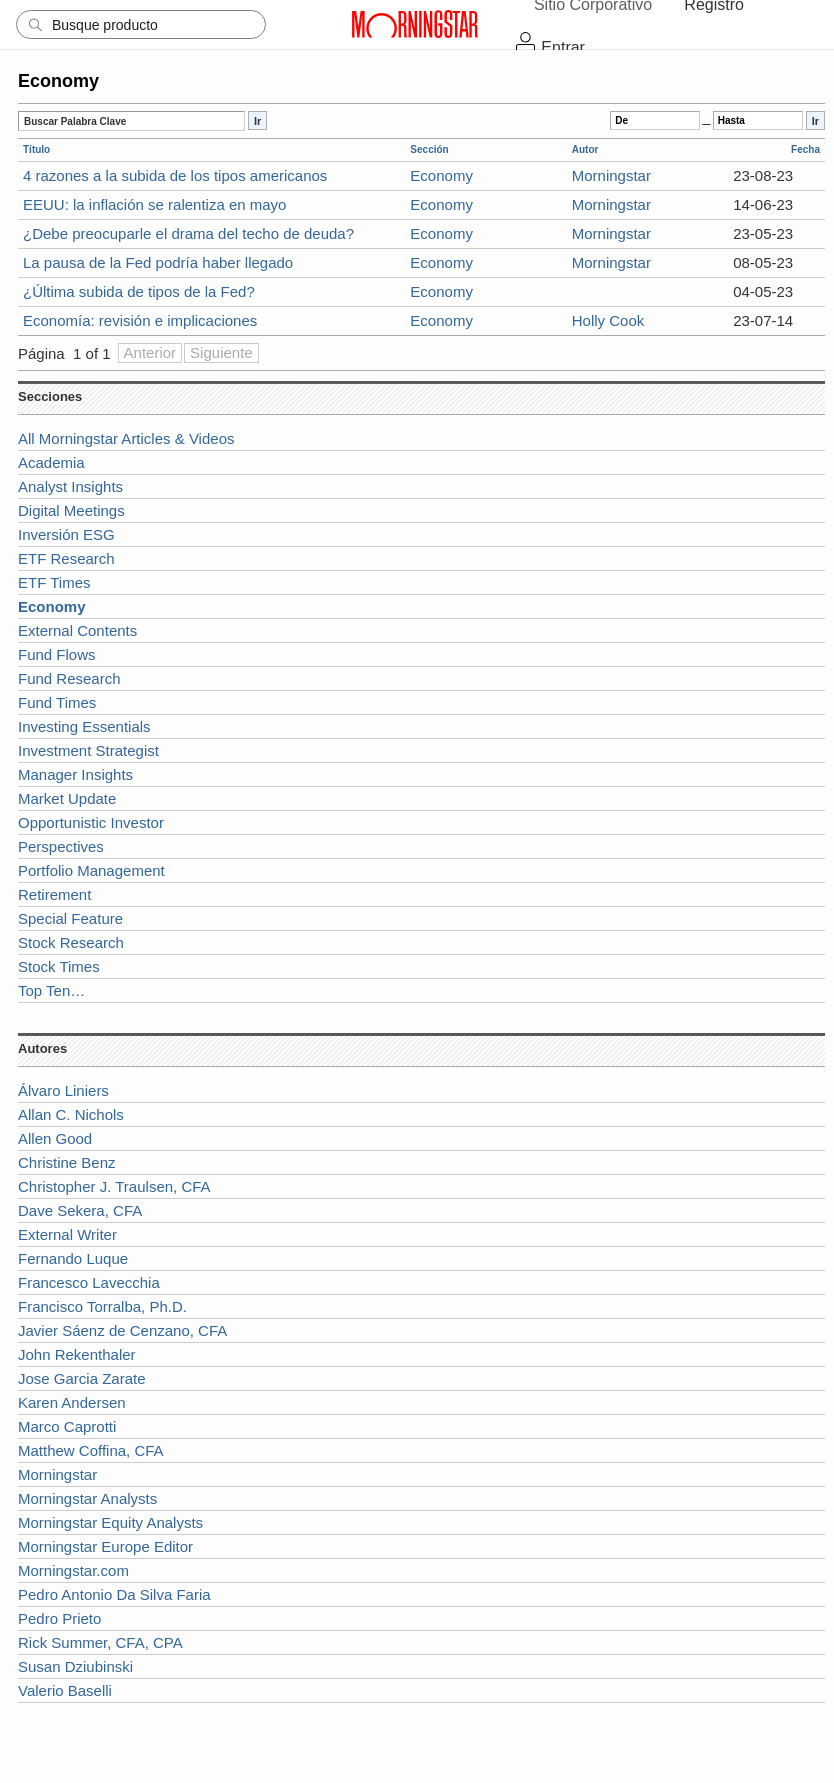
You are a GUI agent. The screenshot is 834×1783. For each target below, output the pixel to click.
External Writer (67, 1234)
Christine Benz (67, 1162)
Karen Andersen (72, 1402)
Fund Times (57, 702)
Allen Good (55, 1138)
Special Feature (70, 918)
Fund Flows (57, 654)
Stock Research (71, 942)
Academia (51, 462)
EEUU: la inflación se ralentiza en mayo (154, 204)
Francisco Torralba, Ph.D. (102, 1306)
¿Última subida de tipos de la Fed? (139, 291)
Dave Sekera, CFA (80, 1210)
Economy (441, 175)
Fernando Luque (73, 1258)
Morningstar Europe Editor (105, 1546)
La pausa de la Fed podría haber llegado (158, 262)
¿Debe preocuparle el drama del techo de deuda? (188, 233)
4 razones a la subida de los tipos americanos (175, 175)
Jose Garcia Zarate (82, 1378)
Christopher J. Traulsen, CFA (114, 1186)
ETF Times (54, 582)
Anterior (150, 352)
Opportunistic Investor (91, 822)
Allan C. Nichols (71, 1114)
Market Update (67, 798)
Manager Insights (75, 774)
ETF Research (66, 558)
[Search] (141, 24)
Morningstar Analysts (87, 1498)
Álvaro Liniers (63, 1090)
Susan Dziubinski (75, 1666)
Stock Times (59, 966)
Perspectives (61, 846)
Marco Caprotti (67, 1426)
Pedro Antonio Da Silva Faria (114, 1594)
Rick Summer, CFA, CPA (100, 1642)
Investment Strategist (88, 750)
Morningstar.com (73, 1570)
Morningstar (611, 175)
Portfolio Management (91, 870)
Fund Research (69, 678)
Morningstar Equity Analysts (110, 1522)
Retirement (54, 894)
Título (36, 149)
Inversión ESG (66, 534)
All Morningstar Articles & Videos (126, 438)
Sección (429, 149)
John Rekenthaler (77, 1354)
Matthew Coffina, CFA (91, 1450)
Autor (585, 149)
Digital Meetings (71, 510)
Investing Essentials (84, 726)
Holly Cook (608, 320)
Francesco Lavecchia (89, 1282)
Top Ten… (51, 990)
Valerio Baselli (65, 1690)
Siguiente (221, 352)
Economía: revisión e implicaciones (140, 320)
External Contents (77, 630)
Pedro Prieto (59, 1618)
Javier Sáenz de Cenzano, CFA (122, 1330)
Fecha (805, 149)
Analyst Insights (70, 486)
